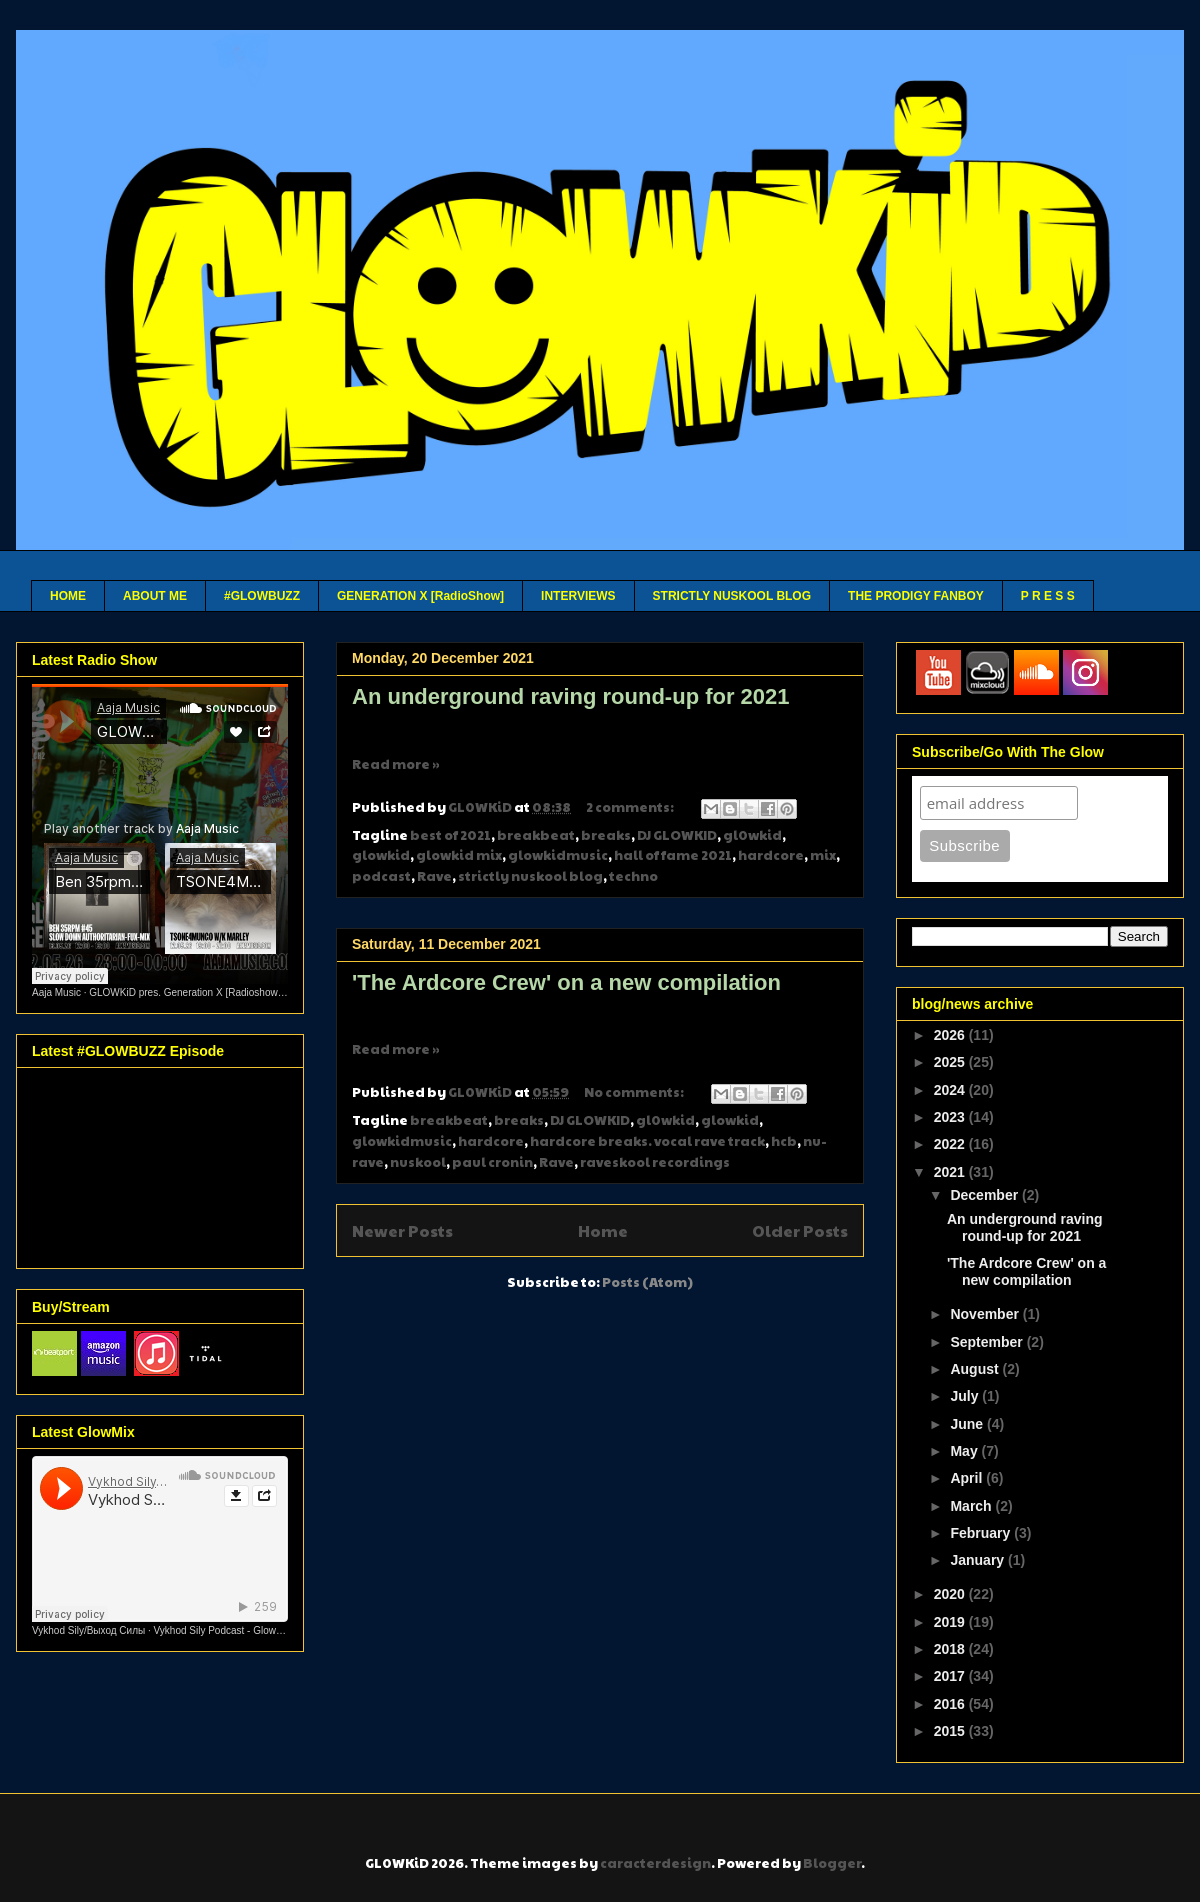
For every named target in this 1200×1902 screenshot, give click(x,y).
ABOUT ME (155, 596)
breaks (606, 835)
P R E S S (1048, 596)
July (966, 1396)
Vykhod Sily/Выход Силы (88, 1630)
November (986, 1314)
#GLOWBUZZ (262, 596)
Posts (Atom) (647, 1282)
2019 (951, 1622)
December (986, 1195)
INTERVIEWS (578, 596)
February (982, 1533)
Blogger (832, 1863)
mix (823, 855)
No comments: (635, 1092)
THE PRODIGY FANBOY (916, 596)
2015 (951, 1731)
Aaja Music (56, 992)
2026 (951, 1035)
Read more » (396, 764)
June (968, 1424)
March (972, 1506)
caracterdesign (655, 1863)
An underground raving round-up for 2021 (571, 696)
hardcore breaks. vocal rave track (647, 1141)
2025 (951, 1062)
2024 (951, 1090)
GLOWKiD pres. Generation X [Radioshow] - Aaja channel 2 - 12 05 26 (246, 992)
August (976, 1369)
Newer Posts (402, 1230)
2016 (951, 1704)
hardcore (771, 855)
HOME (68, 596)
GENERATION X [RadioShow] (420, 596)
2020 (951, 1594)
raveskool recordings (655, 1162)
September (988, 1342)
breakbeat (536, 835)
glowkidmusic (558, 855)
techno (633, 876)
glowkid (381, 855)
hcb (784, 1141)
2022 (951, 1144)
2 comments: (631, 807)
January (979, 1560)
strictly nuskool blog (530, 876)
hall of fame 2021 (673, 855)
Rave (434, 876)
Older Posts (800, 1230)
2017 (951, 1676)
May (965, 1451)
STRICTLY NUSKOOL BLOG (732, 596)
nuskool (418, 1162)
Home (603, 1230)
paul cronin (492, 1162)
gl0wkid (752, 835)
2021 (951, 1172)
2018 (951, 1649)
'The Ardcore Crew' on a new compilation (566, 982)
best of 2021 (450, 835)
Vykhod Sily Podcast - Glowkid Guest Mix (245, 1630)
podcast (381, 876)
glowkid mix (459, 855)
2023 (951, 1117)
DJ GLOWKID (677, 835)
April (968, 1478)
